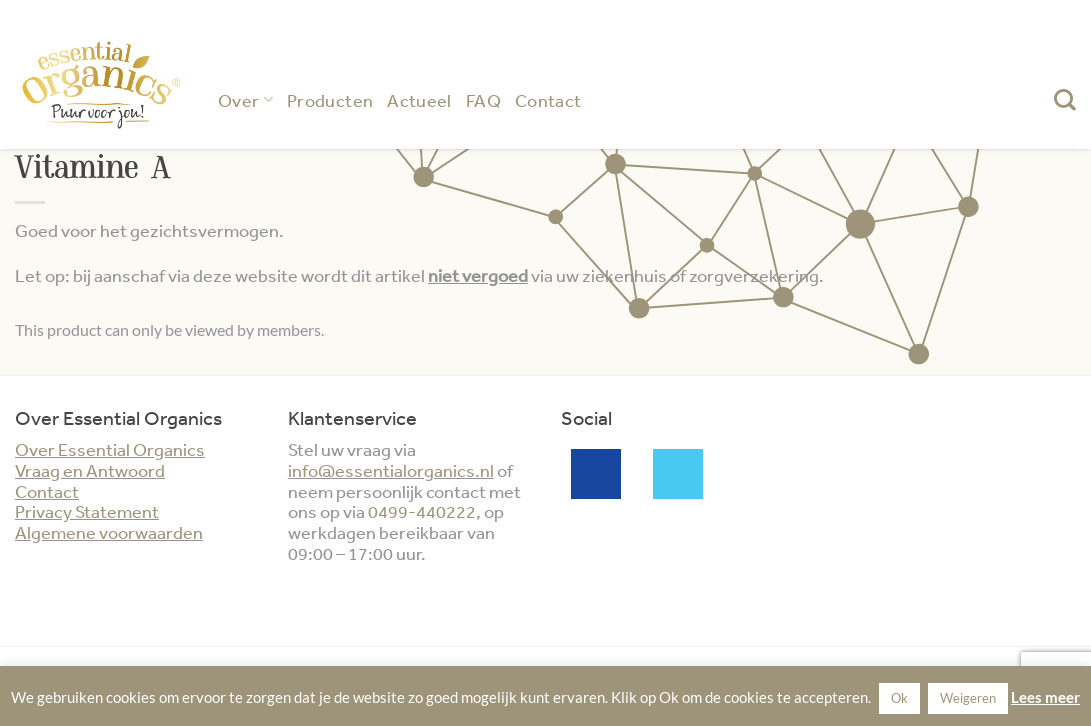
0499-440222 (422, 511)
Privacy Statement (87, 511)
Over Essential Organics (110, 449)
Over (245, 100)
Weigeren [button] (968, 698)
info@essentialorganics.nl (391, 470)
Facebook (596, 474)
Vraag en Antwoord (90, 470)
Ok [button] (899, 698)
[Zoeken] (1065, 100)
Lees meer (1045, 697)
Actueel (419, 100)
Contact (548, 100)
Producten (330, 100)
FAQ (483, 100)
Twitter (678, 474)
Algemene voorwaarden (109, 532)
